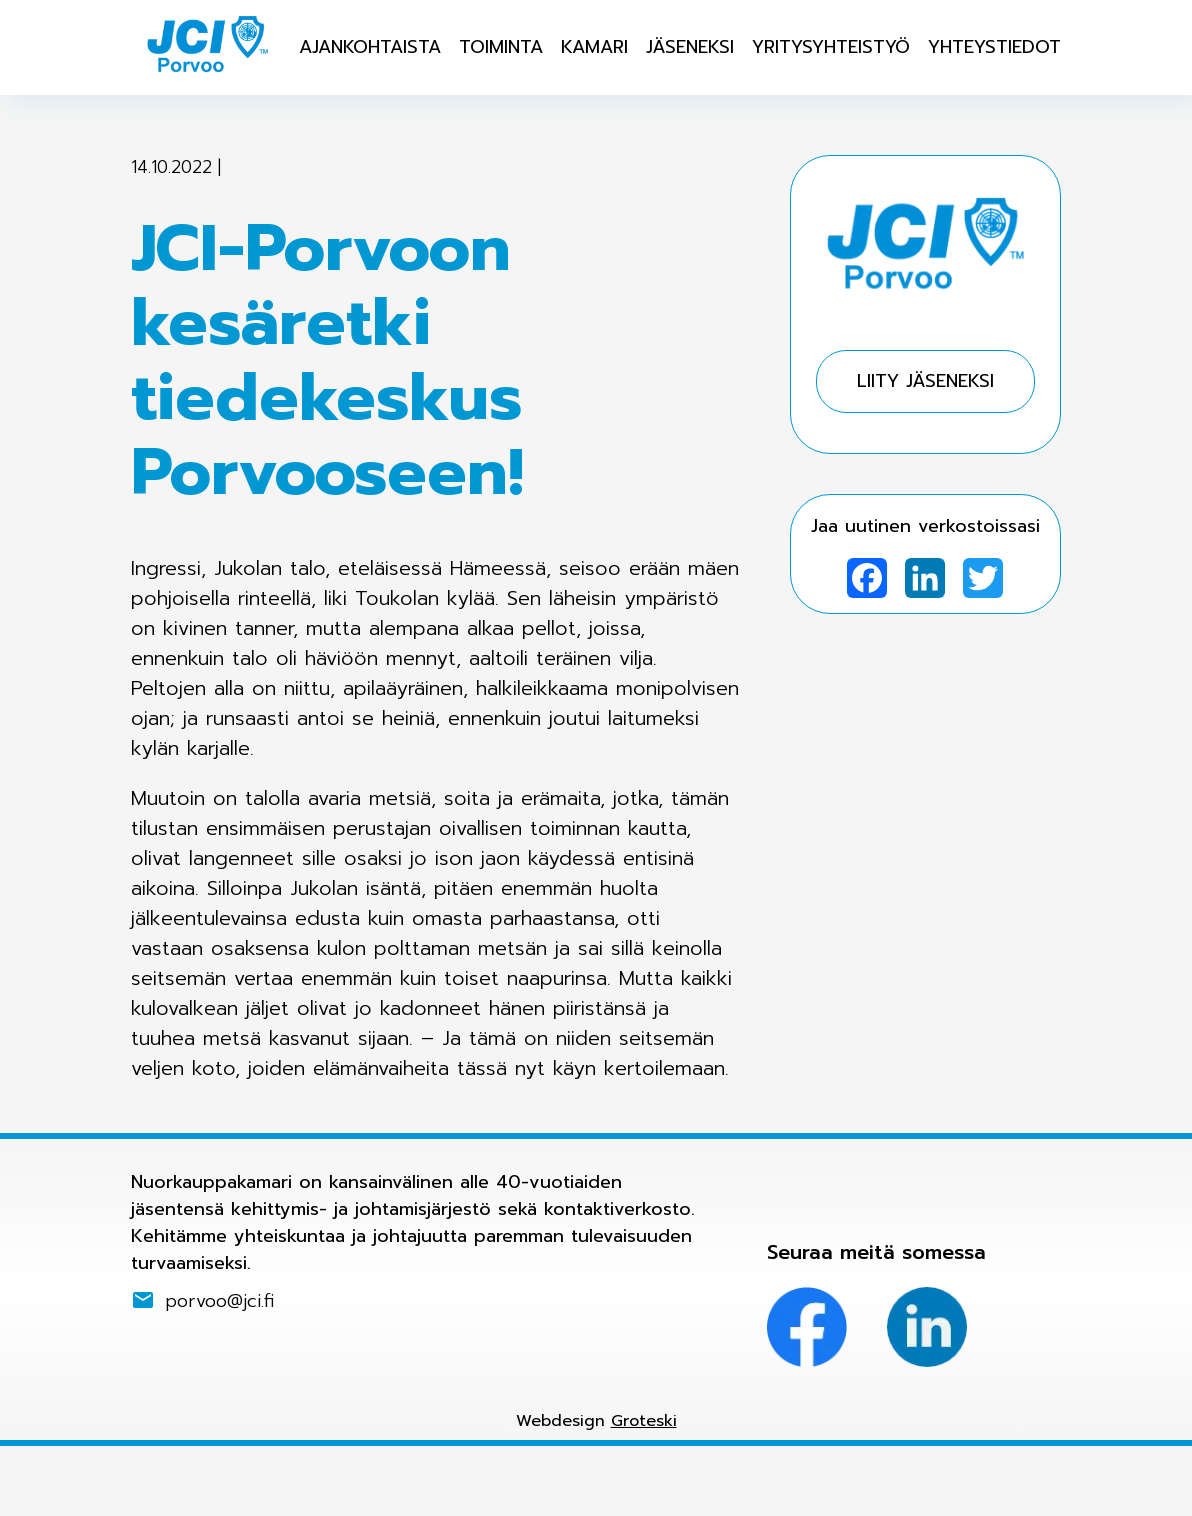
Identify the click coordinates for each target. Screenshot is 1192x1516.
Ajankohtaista (370, 47)
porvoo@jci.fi (220, 1300)
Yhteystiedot (994, 47)
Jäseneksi (690, 47)
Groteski (644, 1421)
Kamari (594, 47)
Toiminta (501, 47)
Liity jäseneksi (925, 381)
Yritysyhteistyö (831, 47)
